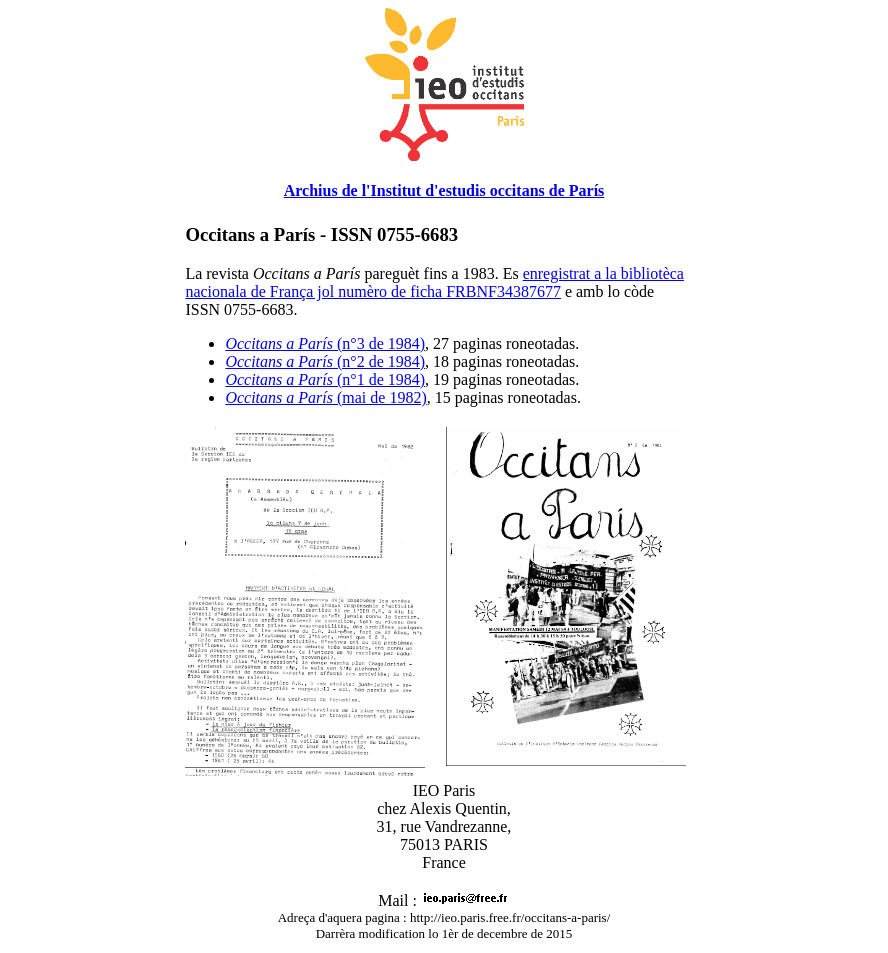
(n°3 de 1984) (325, 343)
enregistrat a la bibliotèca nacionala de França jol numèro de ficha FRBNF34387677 (434, 282)
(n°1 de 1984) (325, 379)
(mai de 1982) (325, 397)
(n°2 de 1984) (325, 361)
